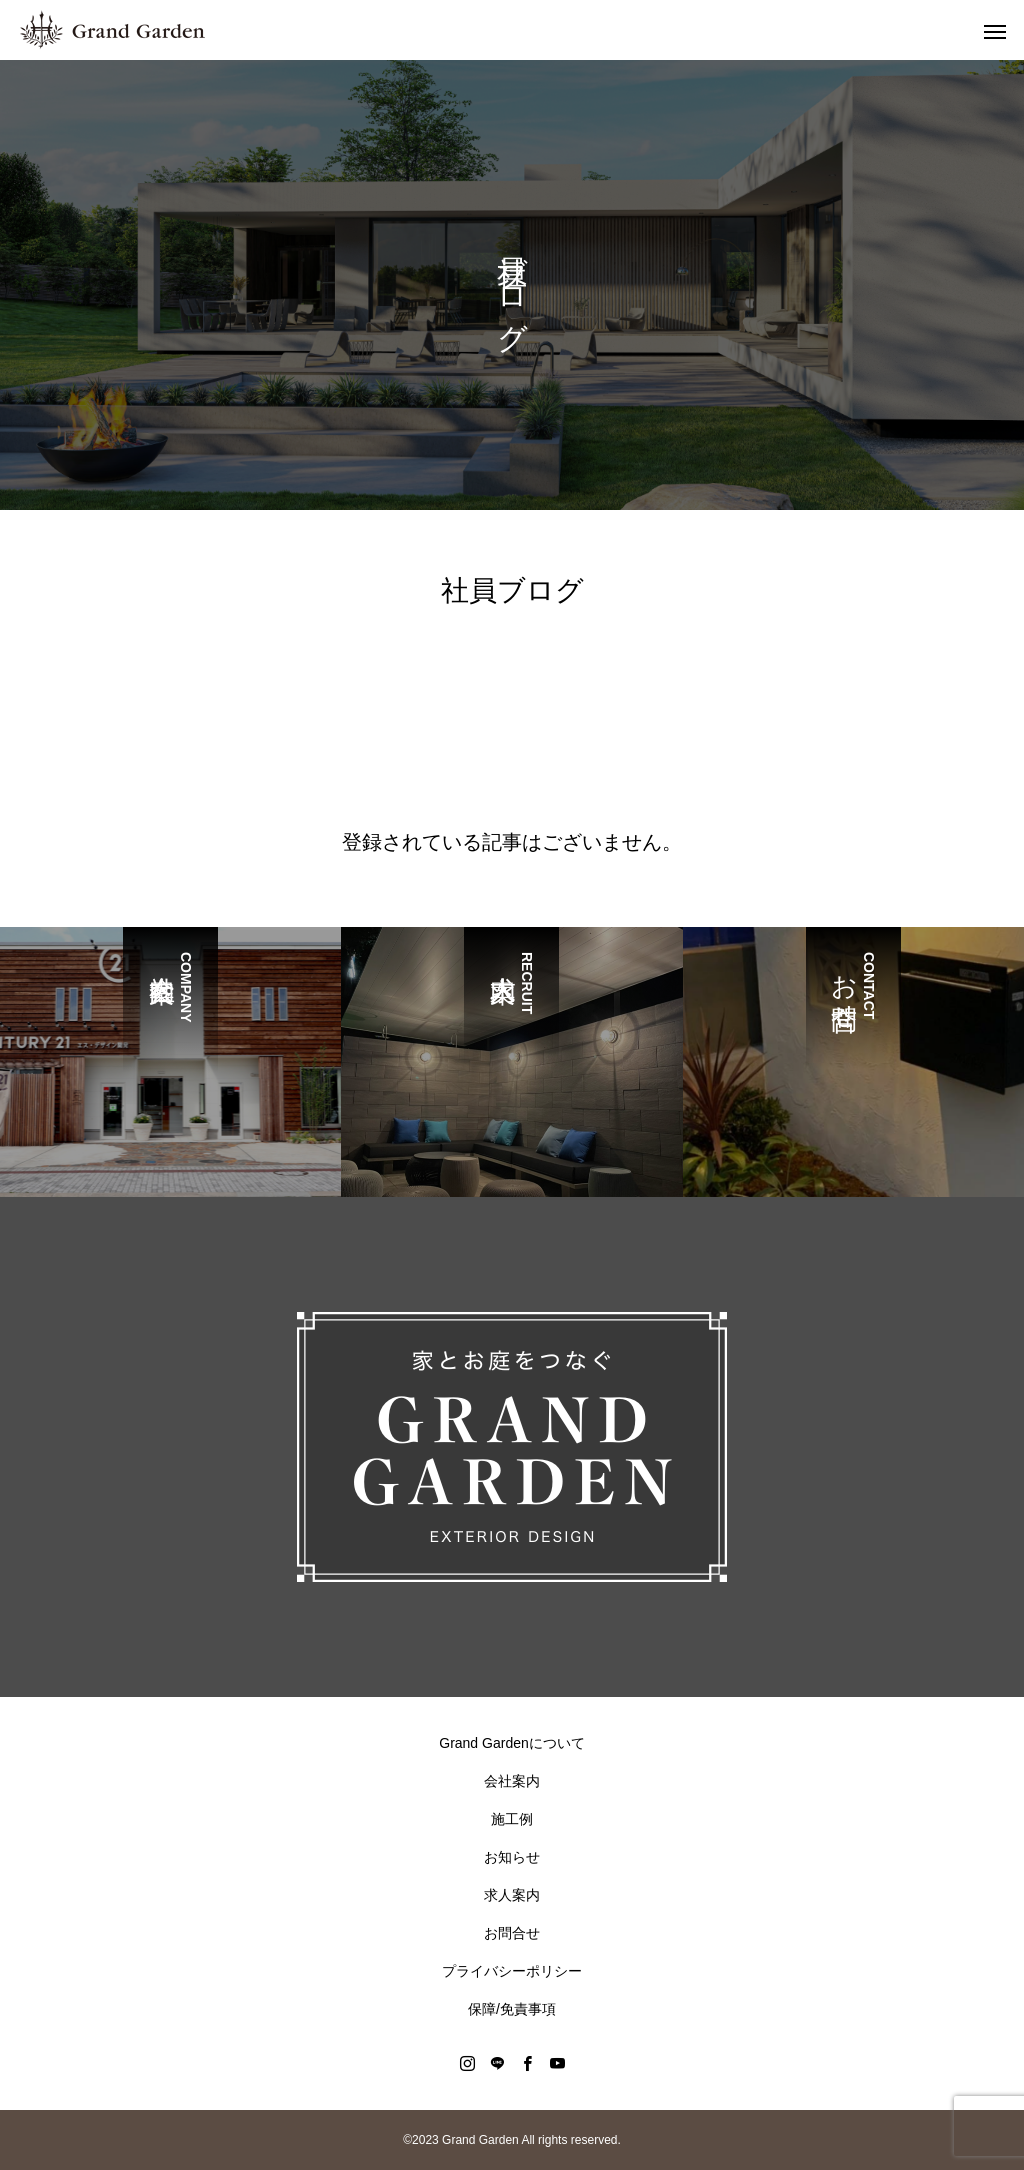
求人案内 (512, 1895)
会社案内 (512, 1781)
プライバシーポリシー (512, 1971)
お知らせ (512, 1857)
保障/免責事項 (512, 2009)
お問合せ (512, 1933)
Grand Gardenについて (512, 1743)
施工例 (512, 1819)
